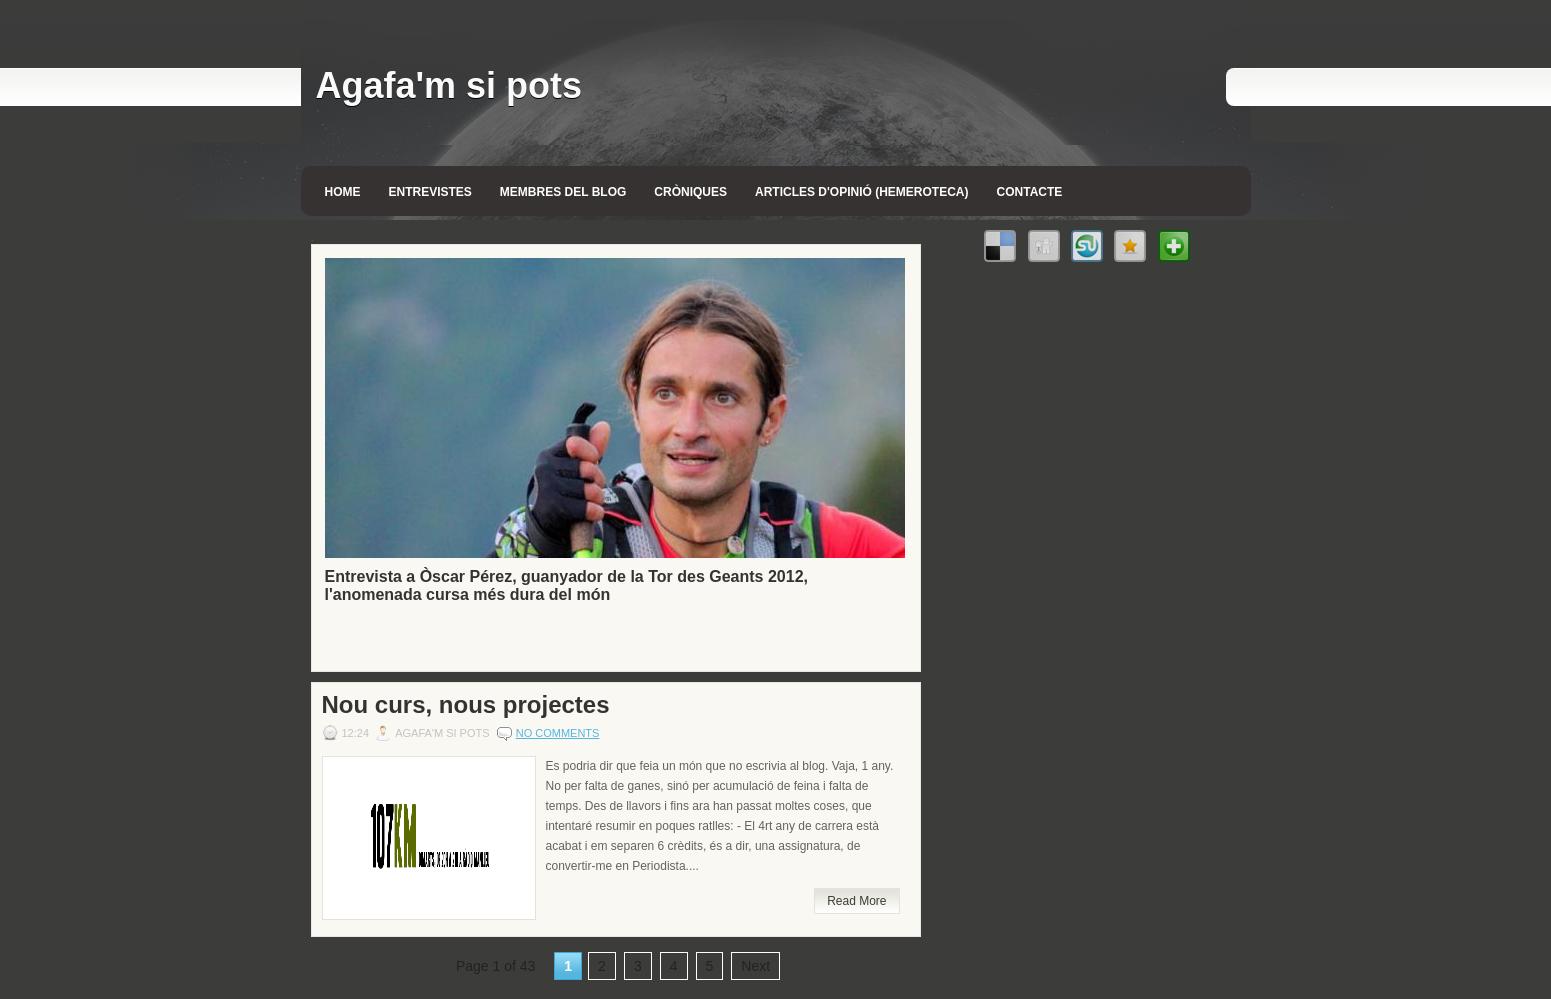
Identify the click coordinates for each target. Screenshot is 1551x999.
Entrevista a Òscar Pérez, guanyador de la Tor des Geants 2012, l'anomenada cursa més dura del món (566, 585)
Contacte (1030, 192)
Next (755, 966)
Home (343, 192)
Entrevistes (430, 192)
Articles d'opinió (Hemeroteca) (862, 192)
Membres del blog (563, 192)
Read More (856, 901)
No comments (558, 733)
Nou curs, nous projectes (466, 705)
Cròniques (690, 192)
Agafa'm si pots (449, 85)
